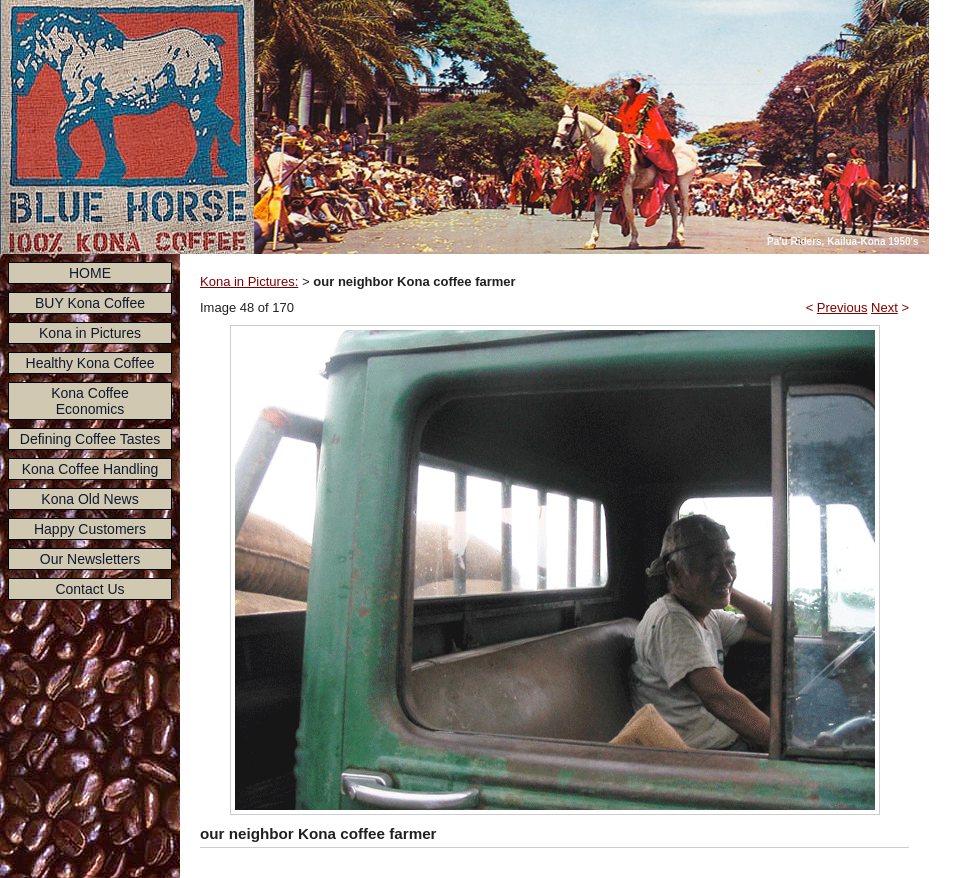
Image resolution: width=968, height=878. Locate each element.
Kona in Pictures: (249, 281)
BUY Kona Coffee (90, 303)
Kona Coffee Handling (90, 469)
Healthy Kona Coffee (90, 363)
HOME (90, 273)
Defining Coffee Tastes (90, 439)
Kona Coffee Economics (90, 401)
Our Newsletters (90, 559)
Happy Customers (90, 529)
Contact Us (89, 589)
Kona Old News (89, 499)
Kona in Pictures (90, 333)
